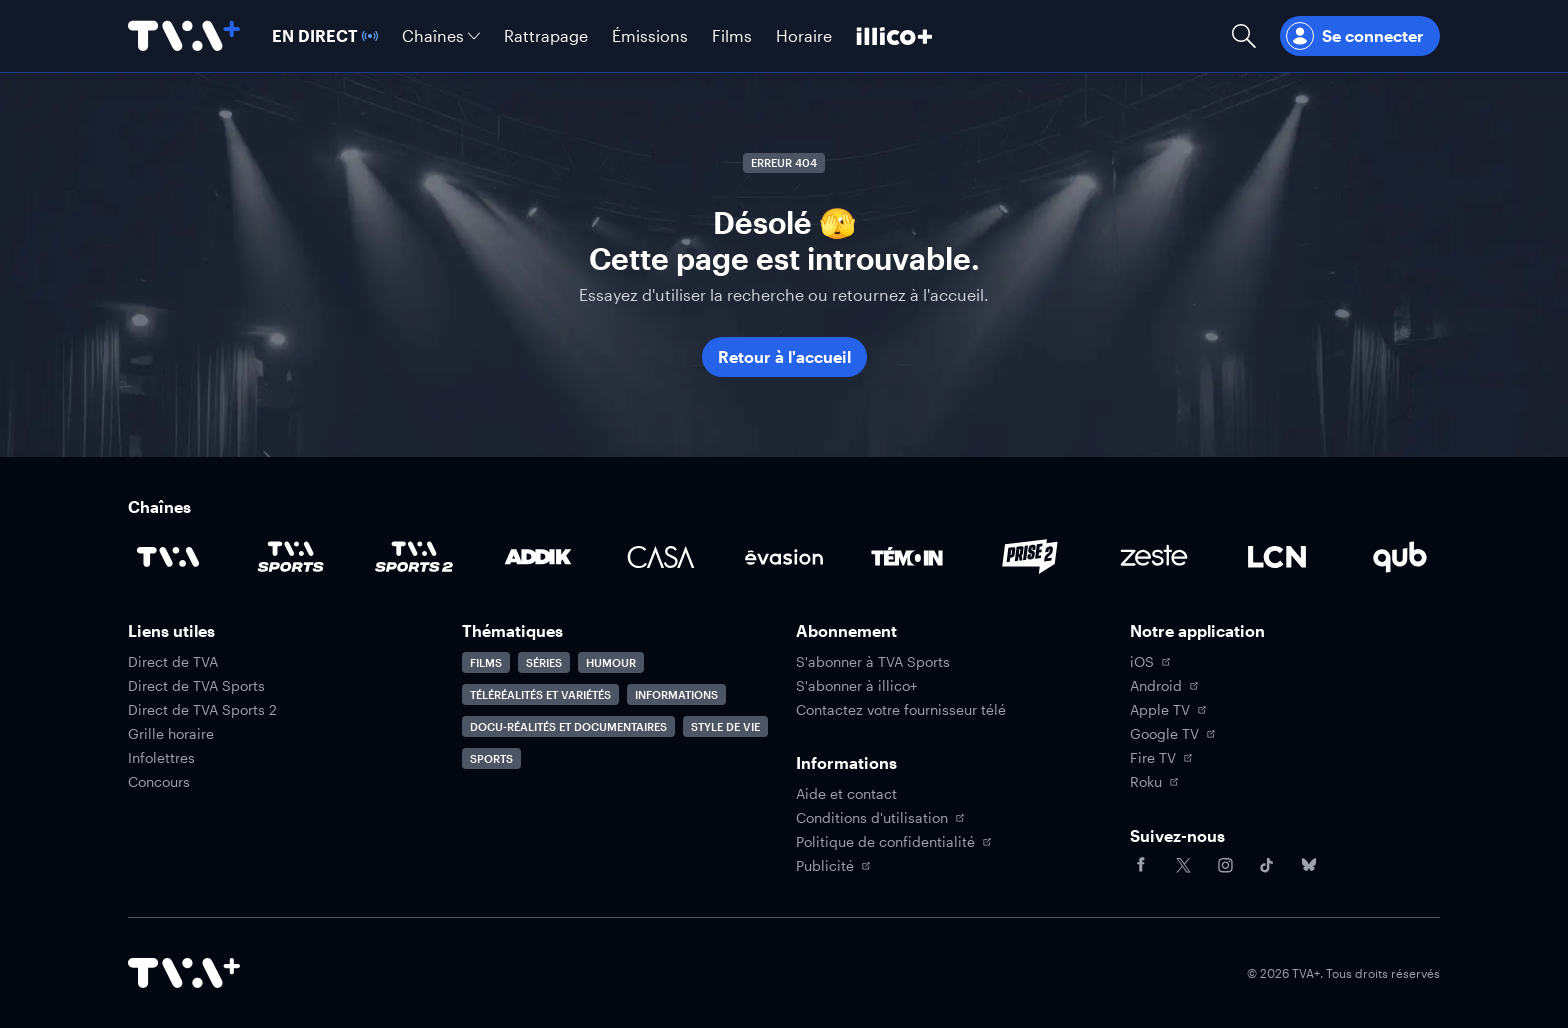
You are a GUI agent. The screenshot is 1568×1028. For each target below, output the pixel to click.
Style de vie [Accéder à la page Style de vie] (725, 726)
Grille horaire (171, 734)
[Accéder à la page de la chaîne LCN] (1277, 557)
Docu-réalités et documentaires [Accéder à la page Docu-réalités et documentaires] (568, 726)
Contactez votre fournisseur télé (901, 710)
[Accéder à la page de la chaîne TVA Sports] (291, 557)
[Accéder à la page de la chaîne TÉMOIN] (907, 557)
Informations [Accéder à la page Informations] (676, 694)
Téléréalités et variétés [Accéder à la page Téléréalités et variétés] (540, 694)
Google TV (1172, 734)
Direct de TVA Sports (196, 686)
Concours (159, 782)
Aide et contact (846, 794)
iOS (1150, 662)
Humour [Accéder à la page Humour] (611, 662)
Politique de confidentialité (893, 842)
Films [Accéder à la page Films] (486, 662)
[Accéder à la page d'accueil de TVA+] (184, 973)
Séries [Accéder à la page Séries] (544, 662)
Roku (1154, 782)
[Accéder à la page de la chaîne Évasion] (784, 557)
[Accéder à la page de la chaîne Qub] (1400, 557)
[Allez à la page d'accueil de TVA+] (184, 36)
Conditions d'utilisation (880, 818)
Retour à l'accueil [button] (784, 356)
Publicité (833, 866)
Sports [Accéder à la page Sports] (491, 758)
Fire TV (1161, 758)
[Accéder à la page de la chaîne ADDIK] (538, 557)
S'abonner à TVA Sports (873, 662)
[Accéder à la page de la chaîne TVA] (168, 557)
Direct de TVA (173, 662)
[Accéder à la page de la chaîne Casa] (661, 557)
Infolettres (161, 758)
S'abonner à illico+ (856, 686)
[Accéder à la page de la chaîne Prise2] (1030, 557)
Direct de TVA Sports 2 (202, 710)
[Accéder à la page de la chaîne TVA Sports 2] (414, 557)
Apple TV (1168, 710)
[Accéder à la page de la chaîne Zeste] (1154, 557)
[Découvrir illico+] (894, 36)
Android (1164, 686)
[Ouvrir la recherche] (1244, 36)
